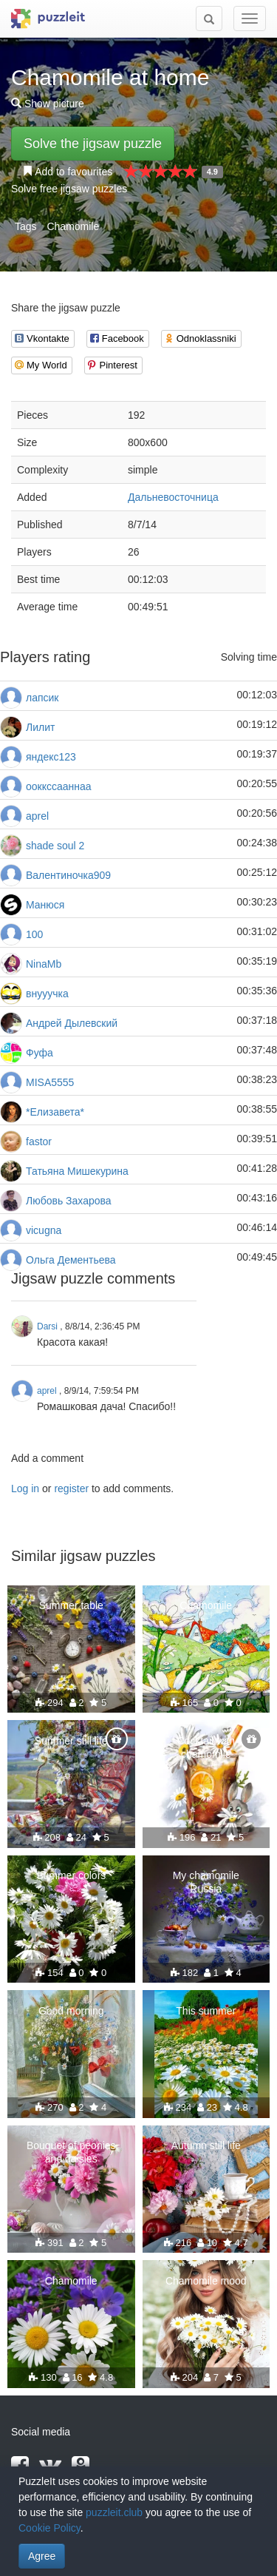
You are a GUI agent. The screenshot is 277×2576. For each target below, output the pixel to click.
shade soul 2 (55, 846)
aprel (37, 816)
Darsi (47, 1326)
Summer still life (71, 1741)
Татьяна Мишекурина (77, 1171)
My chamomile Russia (206, 1882)
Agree (41, 2556)
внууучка (47, 993)
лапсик (42, 698)
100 (34, 934)
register (71, 1488)
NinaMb (43, 964)
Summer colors (71, 1875)
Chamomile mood (206, 2281)
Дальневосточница (173, 497)
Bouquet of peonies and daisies (71, 2152)
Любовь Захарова (69, 1201)
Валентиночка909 (68, 875)
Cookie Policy (49, 2528)
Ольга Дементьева (71, 1260)
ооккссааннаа (59, 786)
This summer (206, 2011)
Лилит (40, 727)
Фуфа (39, 1053)
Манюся (45, 905)
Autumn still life (206, 2145)
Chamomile (73, 226)
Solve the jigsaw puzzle (93, 143)
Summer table (71, 1605)
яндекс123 (51, 757)
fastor (39, 1141)
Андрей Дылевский (71, 1023)
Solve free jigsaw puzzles (69, 189)
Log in (25, 1488)
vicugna (43, 1230)
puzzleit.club (114, 2512)
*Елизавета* (55, 1112)
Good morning (71, 2011)
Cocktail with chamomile (206, 1747)
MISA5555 (50, 1082)
